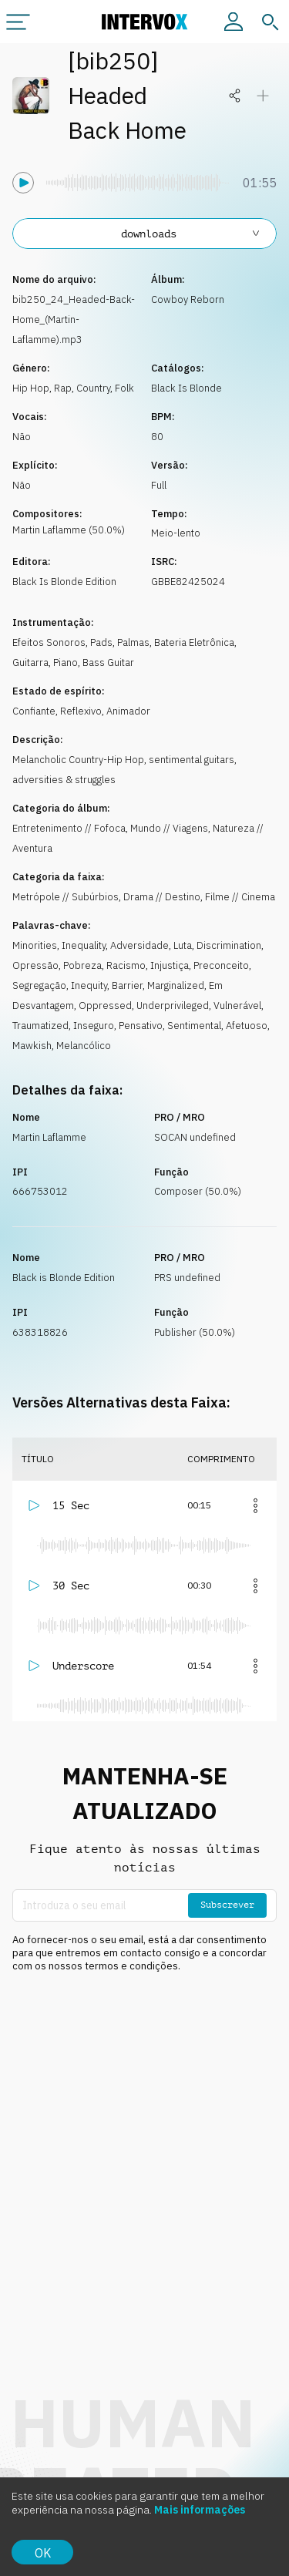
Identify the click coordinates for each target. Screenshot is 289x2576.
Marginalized (175, 985)
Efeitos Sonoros (49, 642)
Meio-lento (175, 533)
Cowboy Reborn (187, 299)
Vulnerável (237, 1005)
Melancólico (83, 1045)
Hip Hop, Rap (42, 388)
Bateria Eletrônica (194, 642)
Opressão (35, 965)
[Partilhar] (235, 95)
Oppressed (105, 1005)
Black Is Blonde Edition (64, 581)
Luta (182, 945)
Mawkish (32, 1045)
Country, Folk (105, 388)
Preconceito (221, 965)
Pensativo (141, 1025)
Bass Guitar (108, 662)
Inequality (84, 945)
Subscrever (227, 1904)
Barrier (127, 985)
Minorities (34, 945)
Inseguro (93, 1025)
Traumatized (40, 1025)
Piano (65, 662)
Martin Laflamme (49, 1137)
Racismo (126, 965)
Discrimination (229, 945)
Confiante (33, 711)
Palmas (133, 642)
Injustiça (169, 965)
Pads (101, 642)
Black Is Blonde (186, 388)
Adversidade (139, 945)
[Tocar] (23, 182)
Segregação (39, 985)
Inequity (89, 985)
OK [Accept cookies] (43, 2553)
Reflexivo (81, 711)
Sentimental (194, 1025)
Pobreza (82, 965)
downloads (191, 233)
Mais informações (199, 2510)
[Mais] (255, 1505)
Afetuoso (246, 1025)
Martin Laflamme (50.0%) (68, 529)
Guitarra (30, 662)
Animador (128, 711)
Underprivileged (172, 1005)
